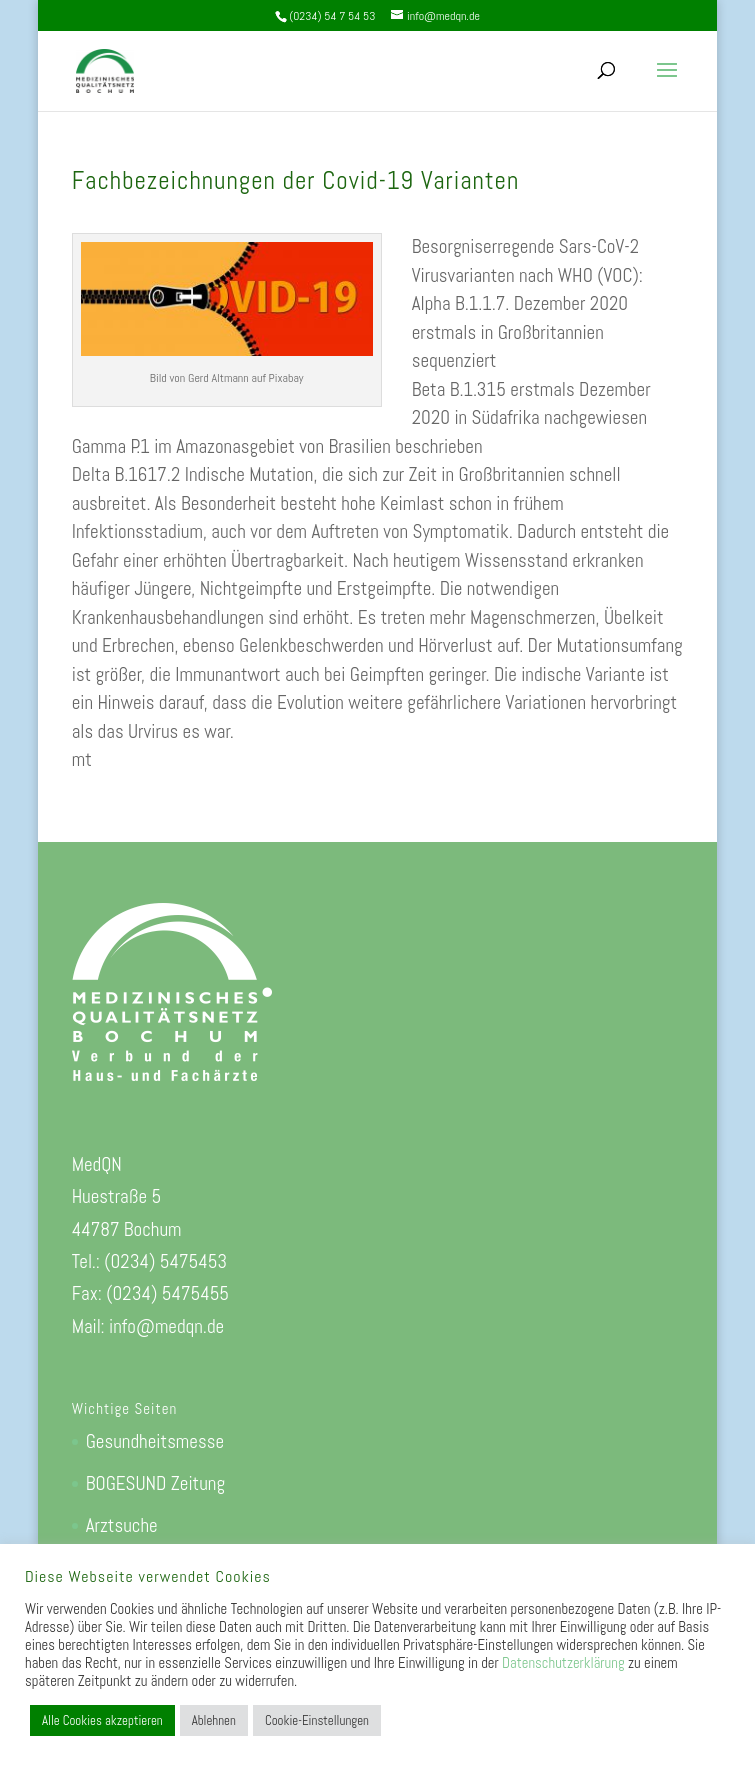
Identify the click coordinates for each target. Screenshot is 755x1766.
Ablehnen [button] (214, 1720)
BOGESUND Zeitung (155, 1483)
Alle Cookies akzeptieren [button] (102, 1720)
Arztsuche (122, 1525)
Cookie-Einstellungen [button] (317, 1720)
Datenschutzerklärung (563, 1663)
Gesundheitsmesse (155, 1441)
